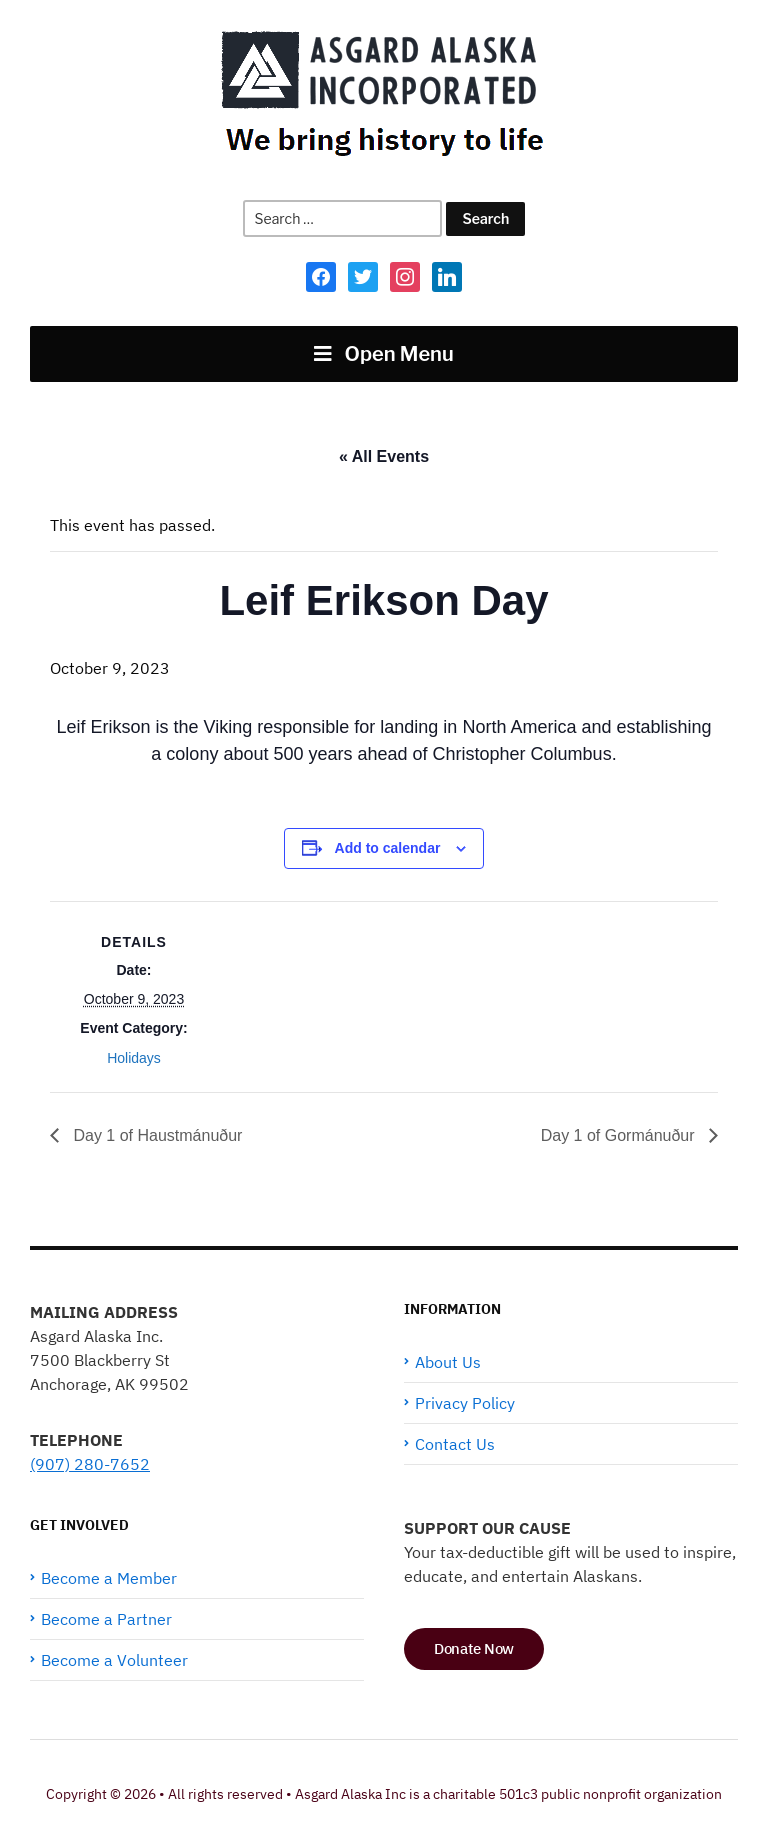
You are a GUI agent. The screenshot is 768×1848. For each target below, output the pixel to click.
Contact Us (455, 1444)
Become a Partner (106, 1619)
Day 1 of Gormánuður (620, 1135)
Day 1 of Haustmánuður (155, 1135)
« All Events (384, 456)
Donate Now (474, 1648)
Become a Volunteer (114, 1660)
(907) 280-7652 (90, 1464)
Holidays (134, 1058)
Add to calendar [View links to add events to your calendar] (388, 848)
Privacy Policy (465, 1403)
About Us (448, 1362)
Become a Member (109, 1578)
